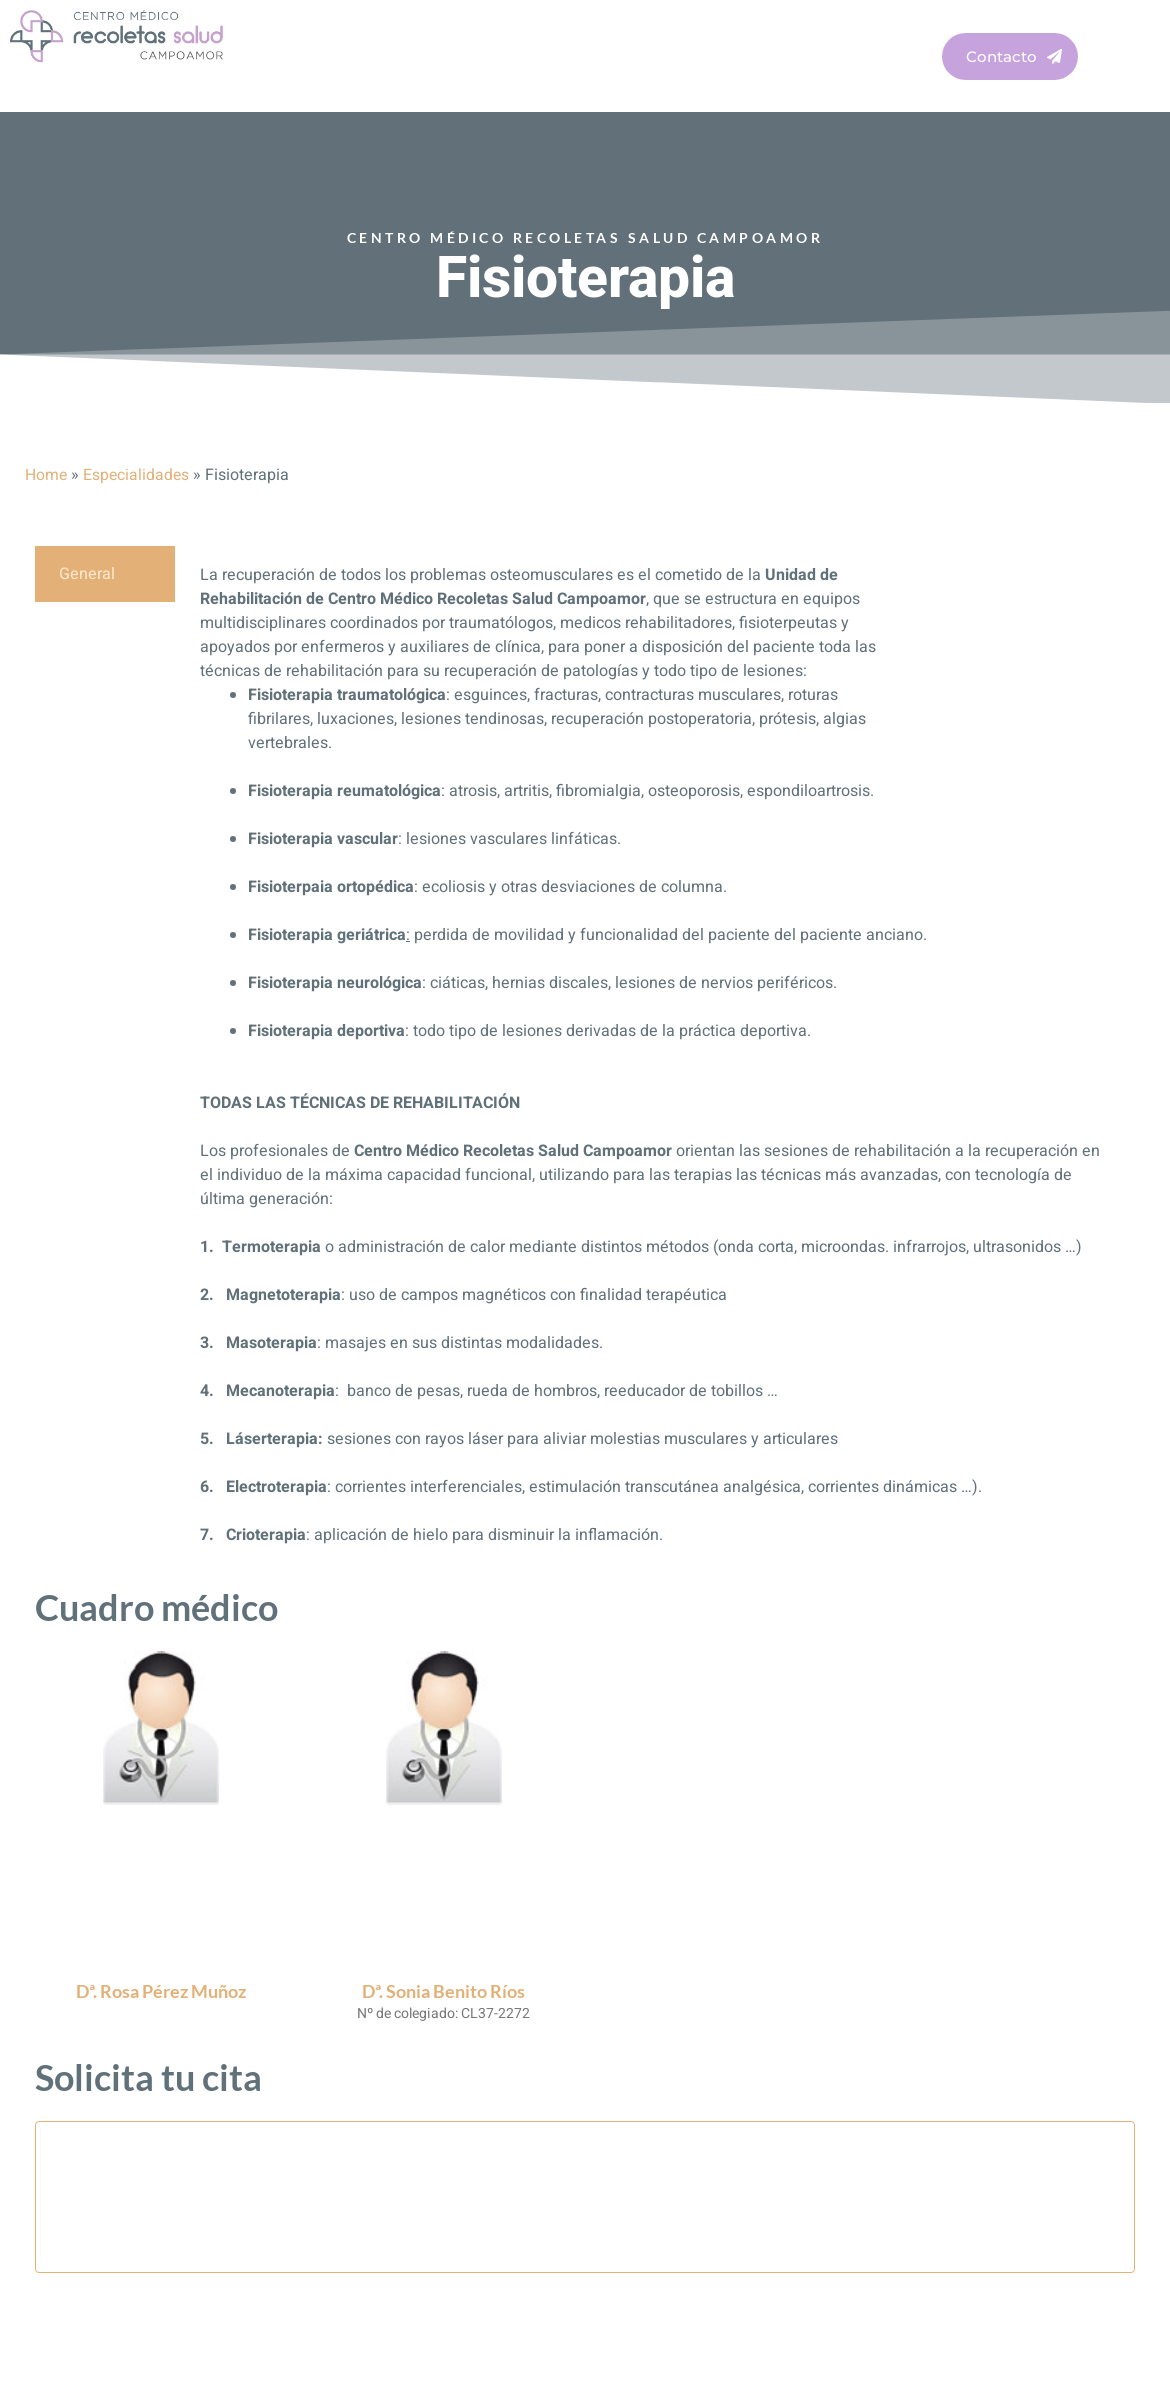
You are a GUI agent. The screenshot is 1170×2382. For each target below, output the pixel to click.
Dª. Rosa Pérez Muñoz (161, 1991)
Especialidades (138, 475)
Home (46, 475)
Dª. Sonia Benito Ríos (443, 1991)
